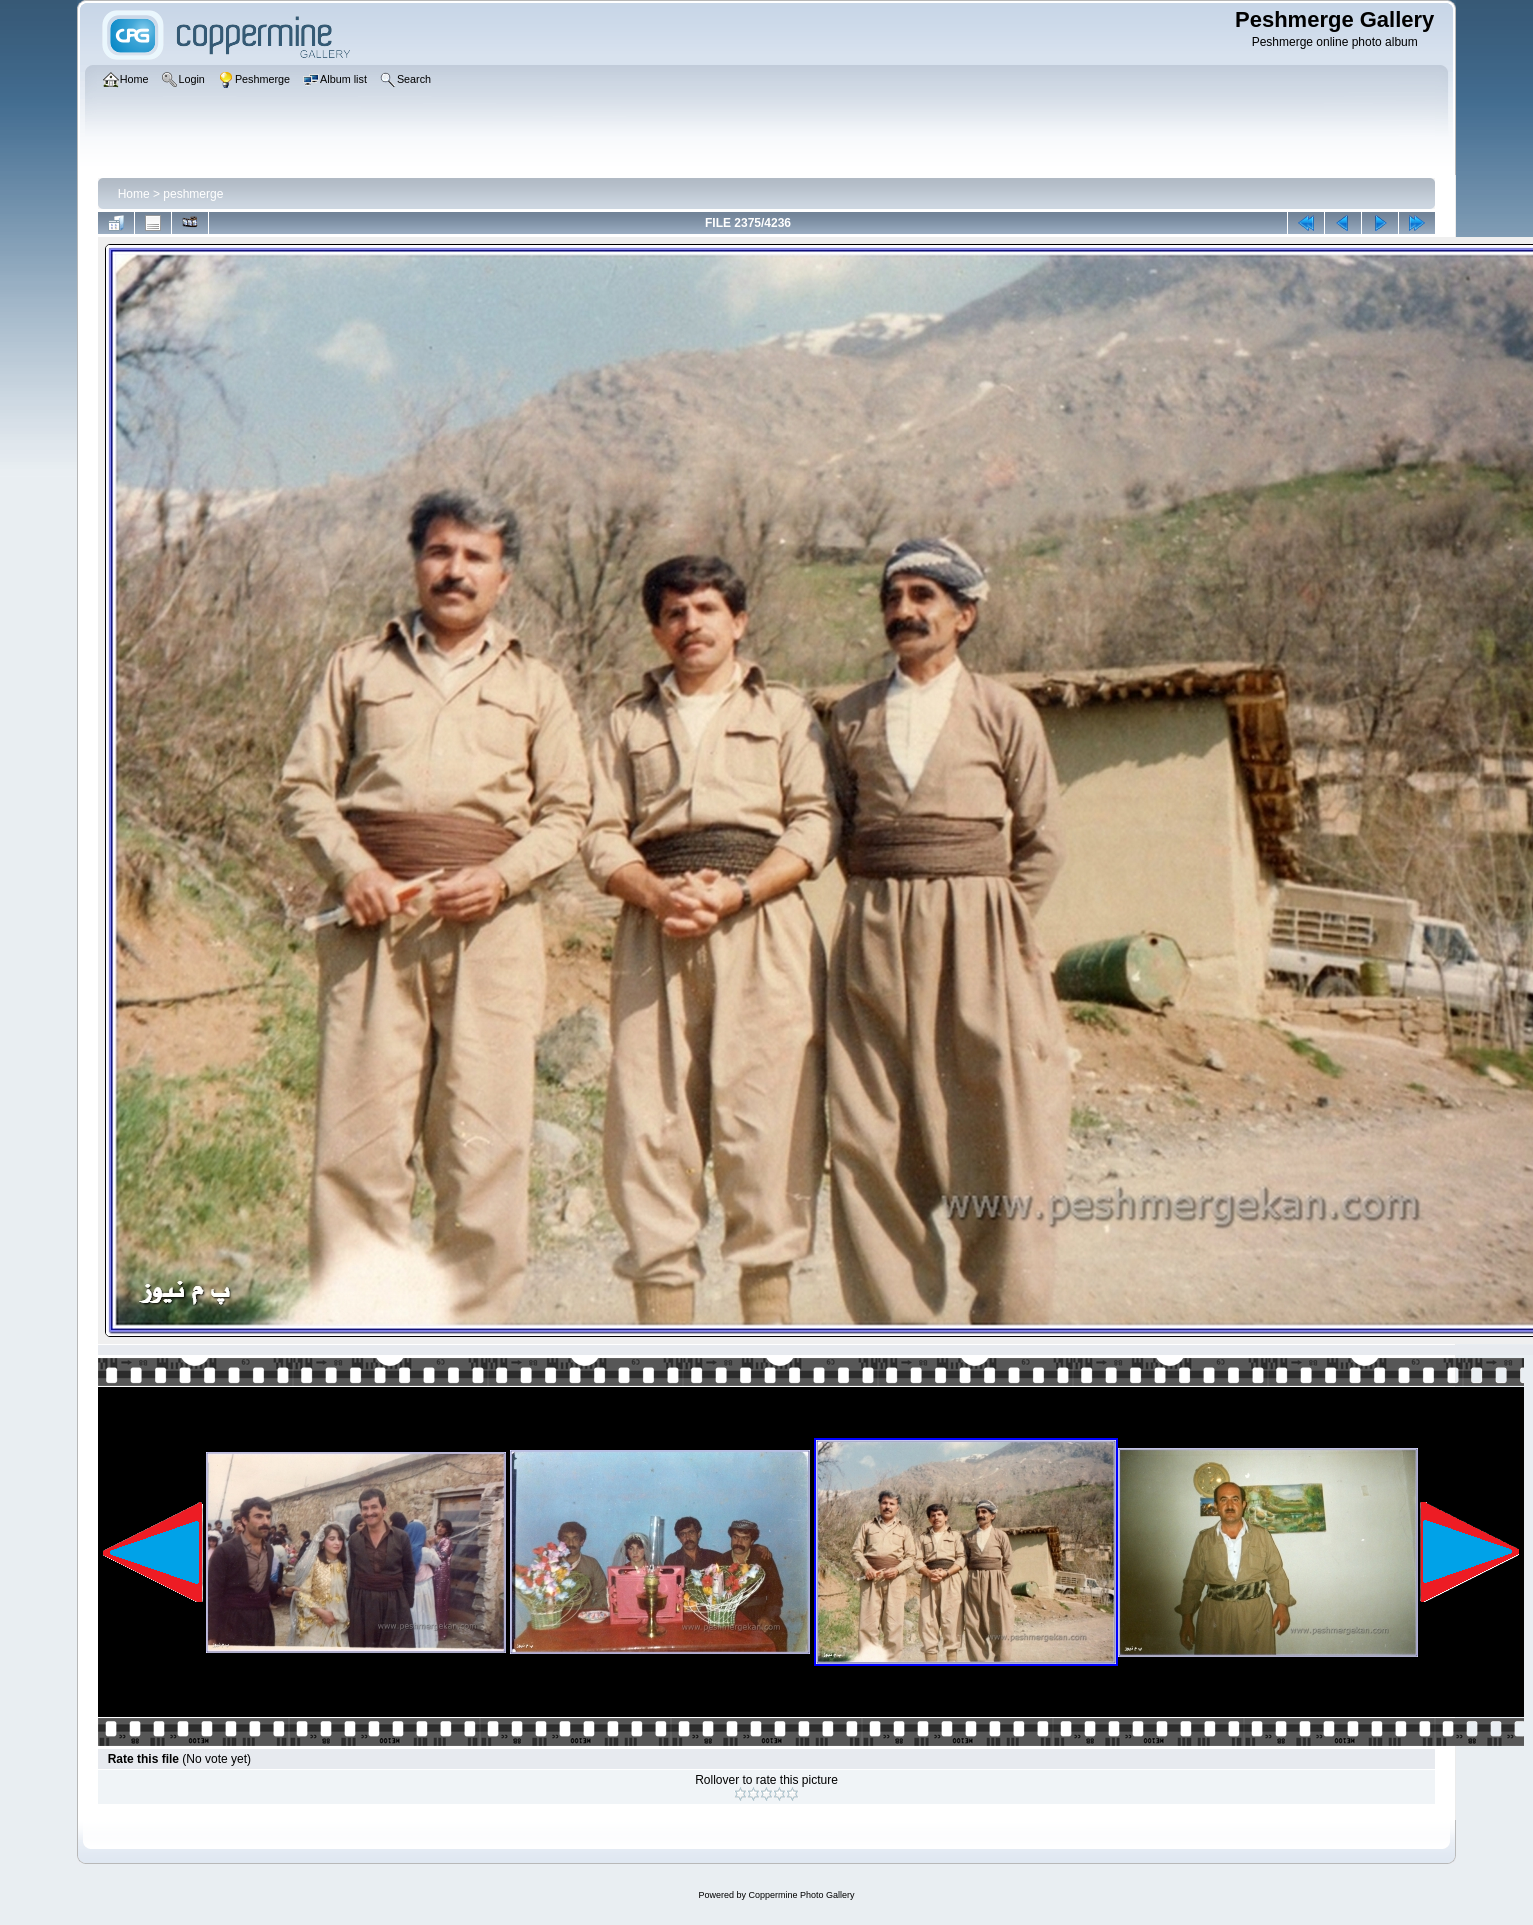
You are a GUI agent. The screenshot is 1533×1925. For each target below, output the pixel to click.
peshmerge (193, 194)
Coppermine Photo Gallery (801, 1895)
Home (134, 194)
